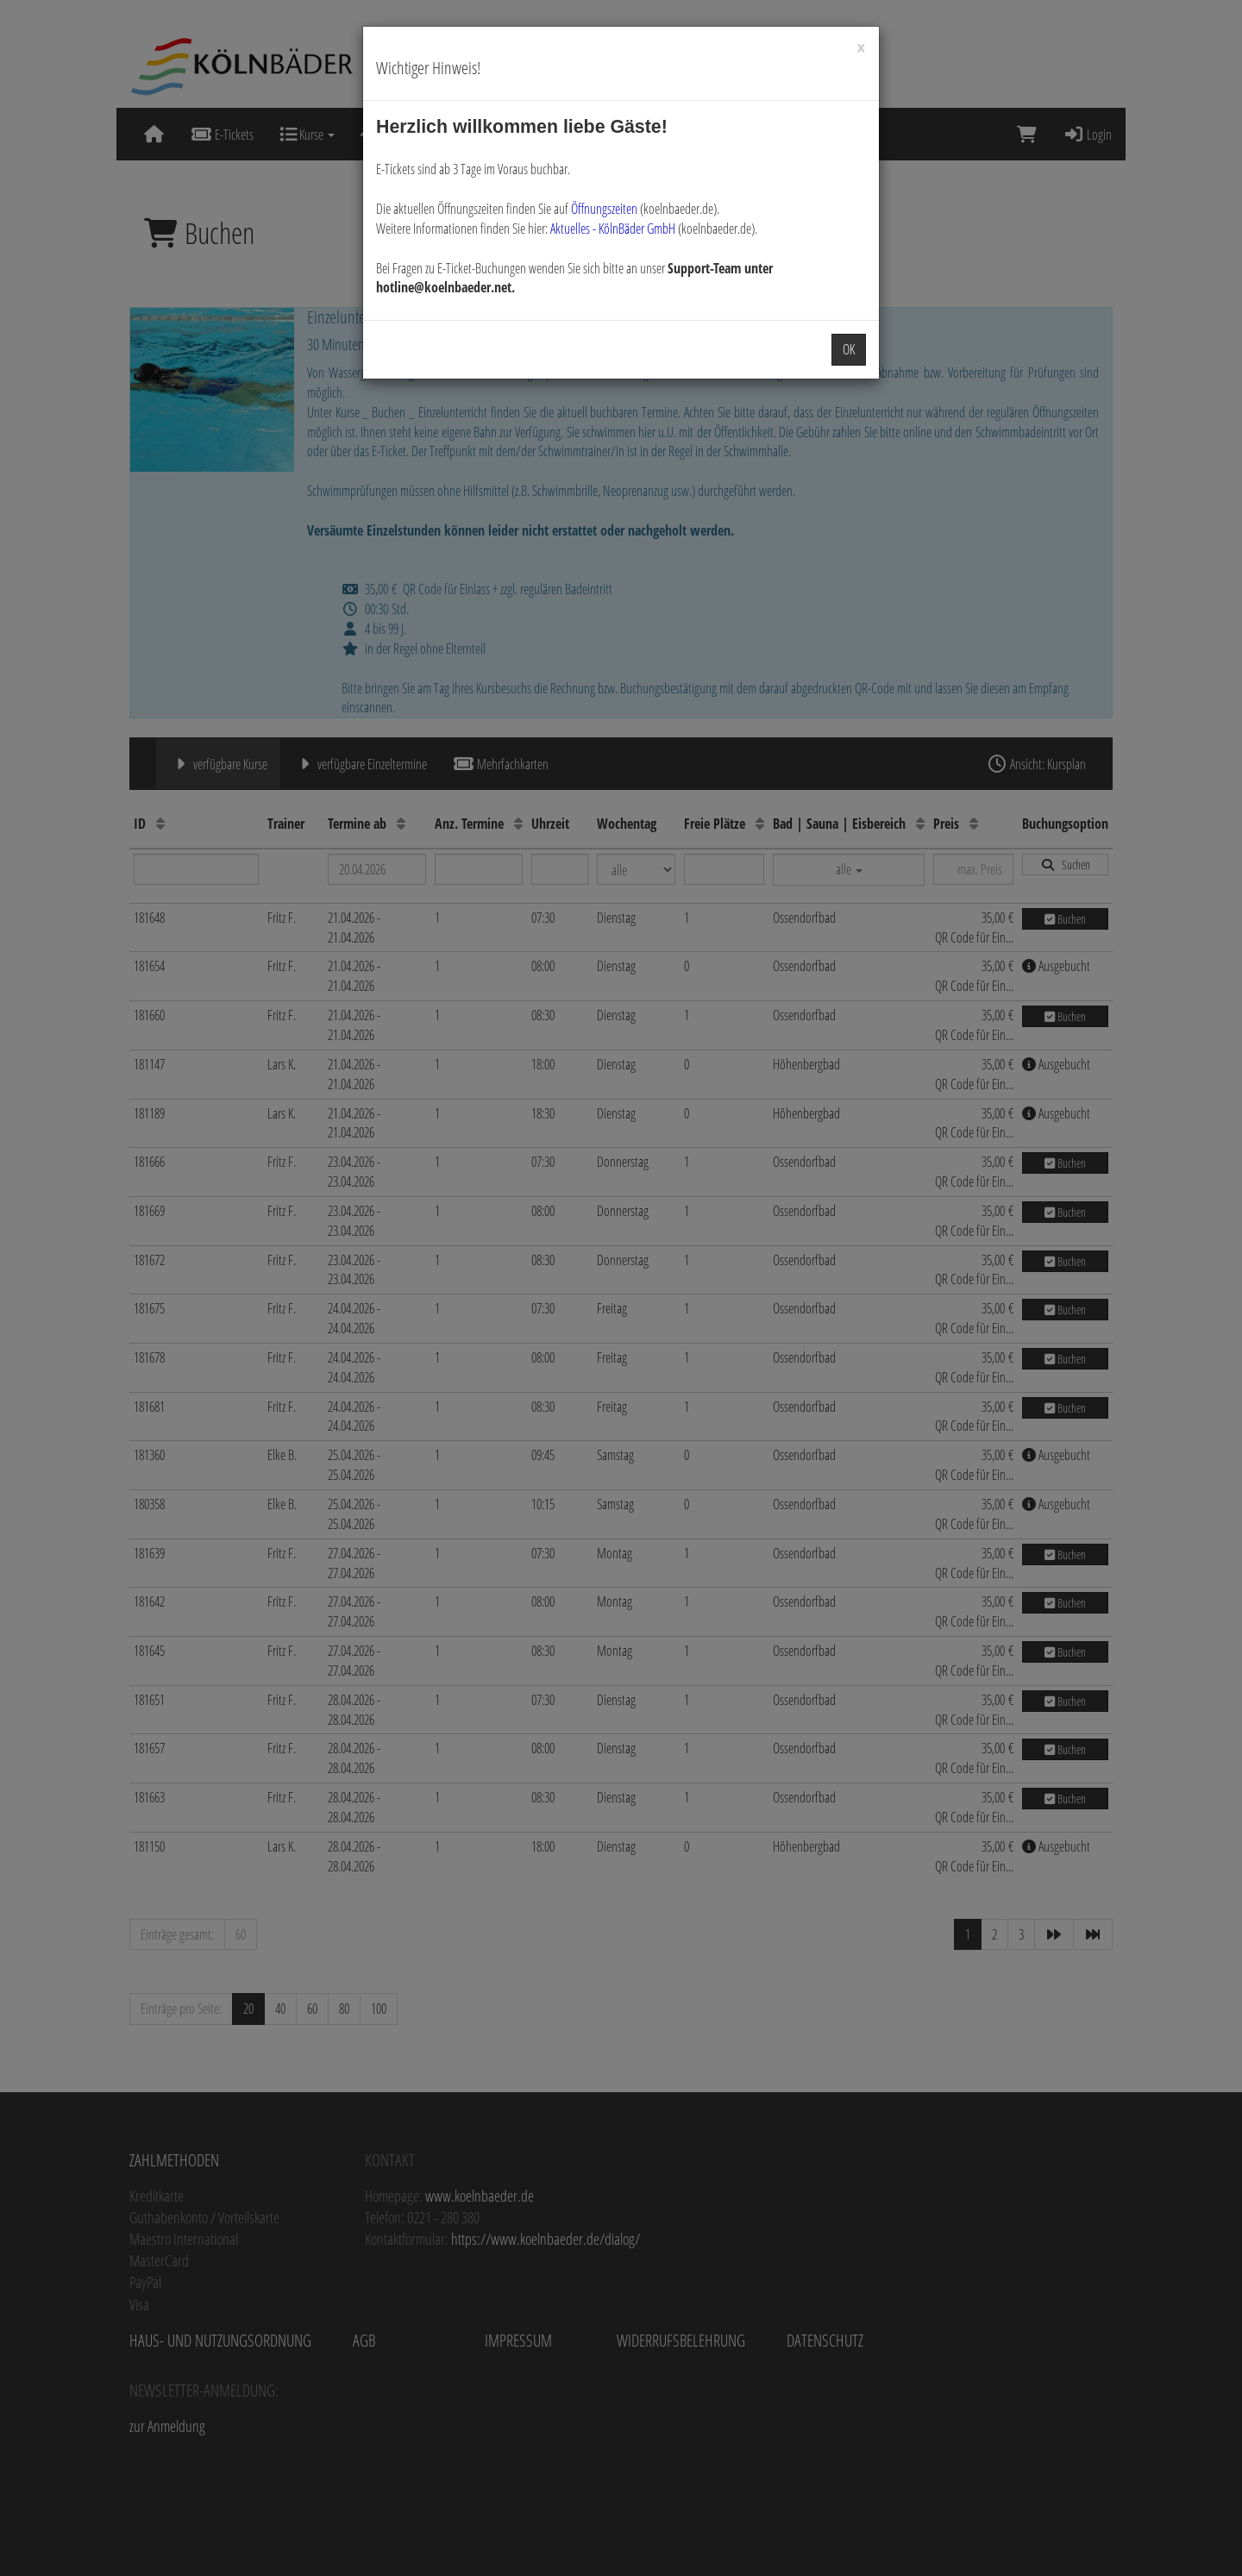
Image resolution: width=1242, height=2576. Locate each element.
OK (849, 349)
